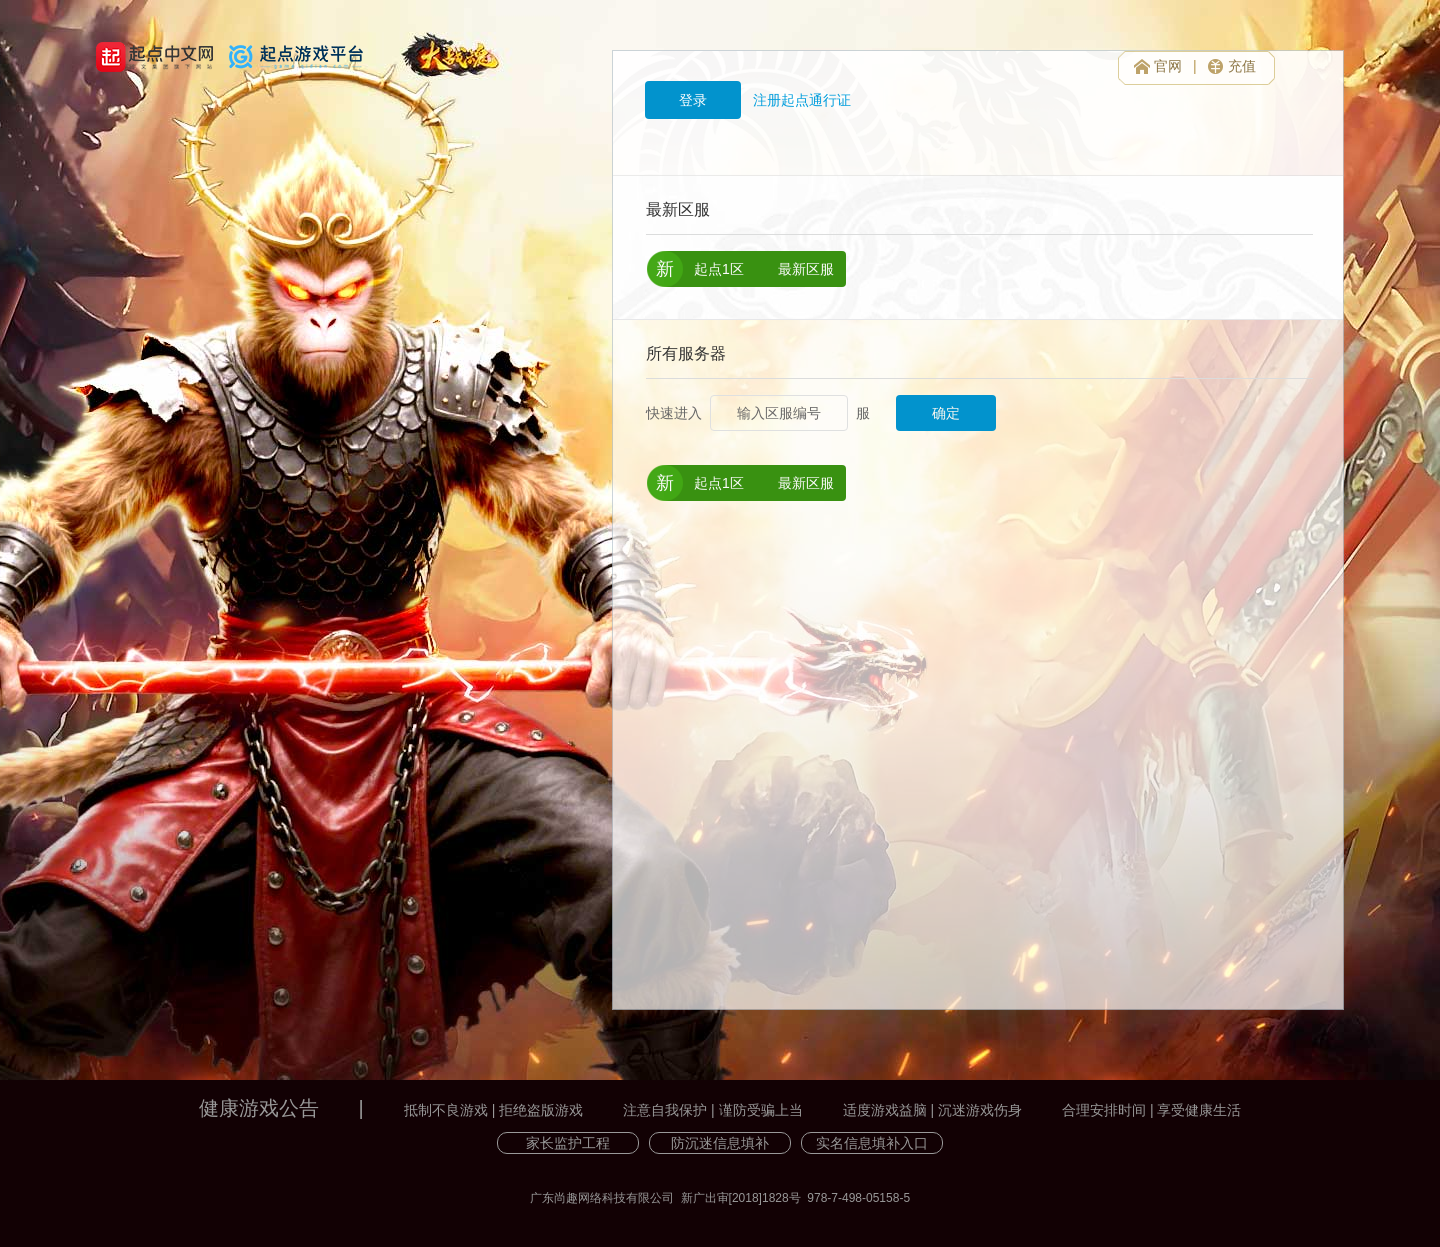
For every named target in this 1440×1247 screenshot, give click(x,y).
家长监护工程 (568, 1143)
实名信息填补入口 (872, 1143)
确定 (946, 413)
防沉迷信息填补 (720, 1143)
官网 (1168, 66)
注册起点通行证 (802, 100)
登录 (693, 100)
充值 (1242, 66)
